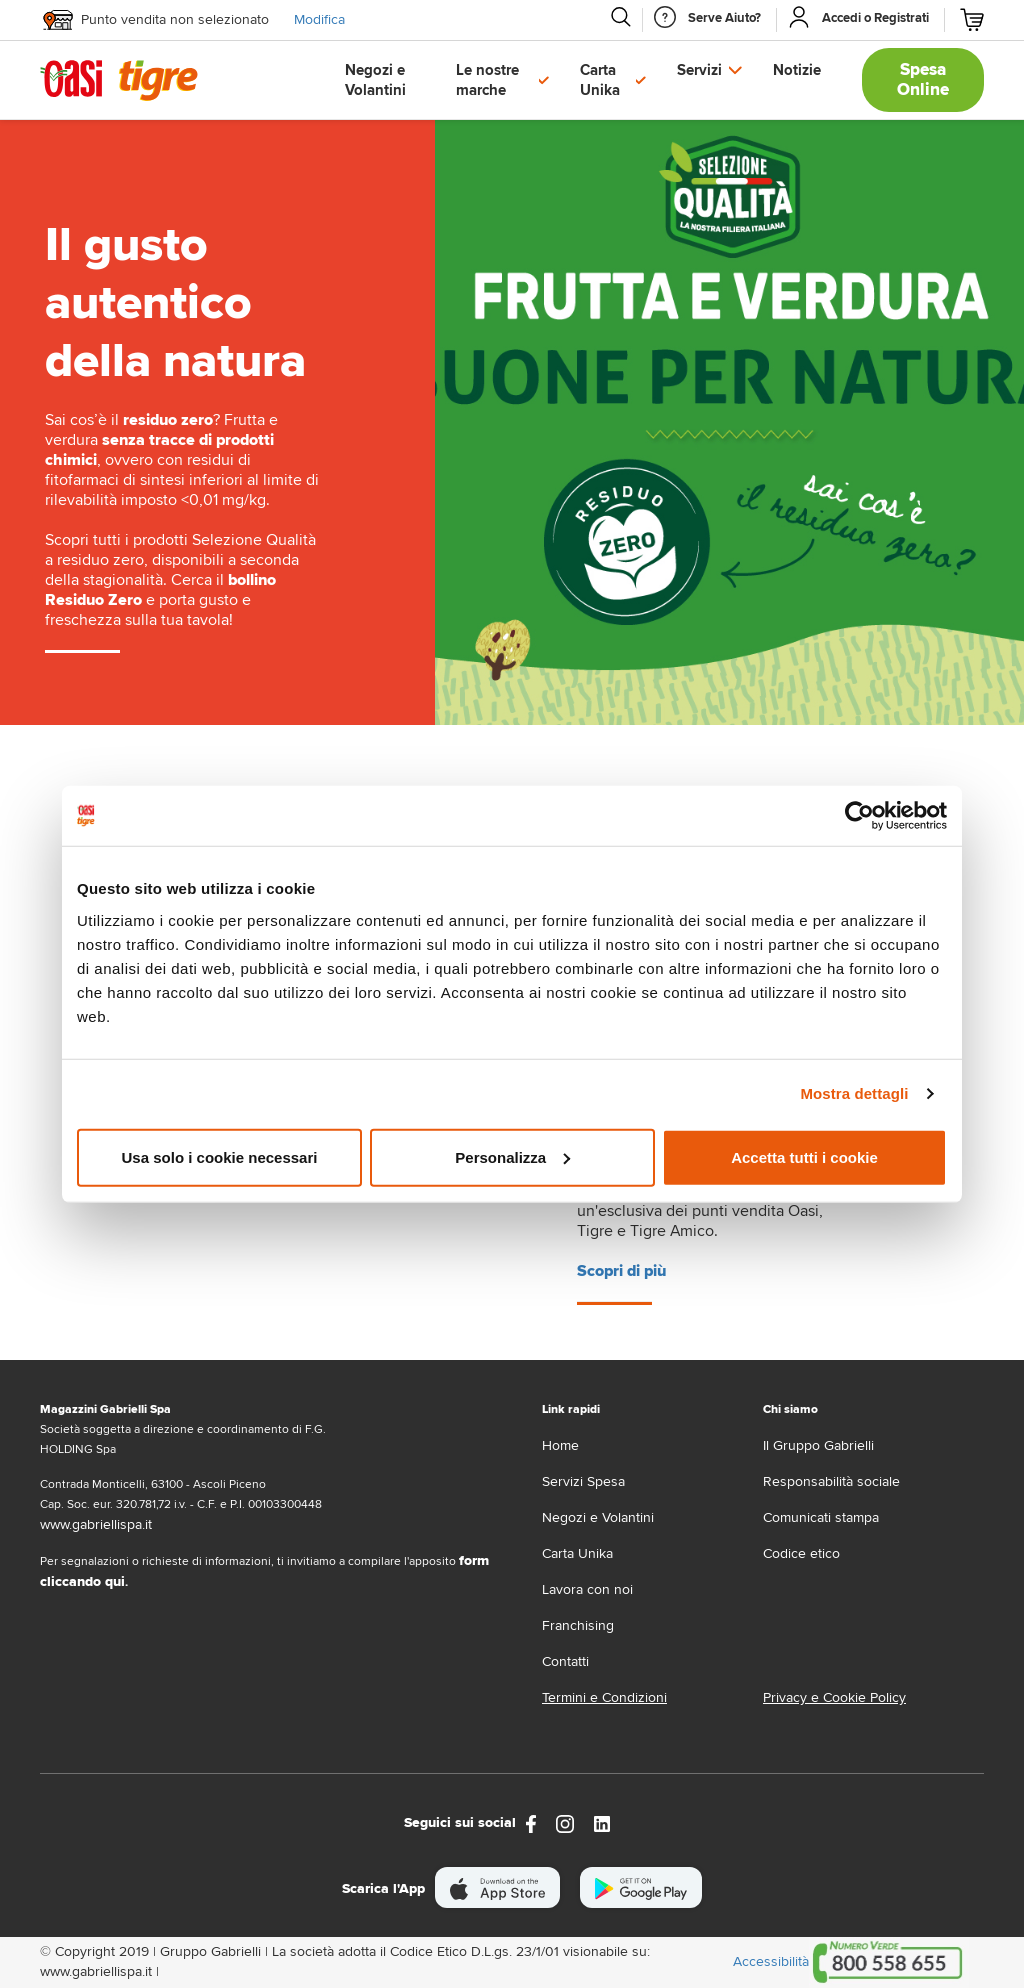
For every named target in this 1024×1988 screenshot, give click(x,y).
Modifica (319, 19)
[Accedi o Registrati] (875, 18)
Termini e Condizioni (604, 1697)
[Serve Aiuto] (724, 18)
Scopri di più (621, 1271)
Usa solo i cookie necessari (220, 1156)
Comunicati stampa (821, 1517)
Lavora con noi (587, 1589)
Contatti (565, 1661)
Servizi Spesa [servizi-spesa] (583, 1481)
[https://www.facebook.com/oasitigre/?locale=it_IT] (531, 1822)
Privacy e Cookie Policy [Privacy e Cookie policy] (834, 1697)
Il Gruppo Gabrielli (818, 1445)
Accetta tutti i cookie (804, 1156)
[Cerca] (620, 17)
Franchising (578, 1625)
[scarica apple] (497, 1887)
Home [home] (560, 1445)
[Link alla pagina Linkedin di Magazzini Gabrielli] (602, 1822)
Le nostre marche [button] (487, 80)
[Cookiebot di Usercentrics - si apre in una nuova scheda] (859, 816)
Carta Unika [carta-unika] (577, 1553)
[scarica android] (641, 1887)
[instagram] (565, 1822)
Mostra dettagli (854, 1093)
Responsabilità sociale (831, 1481)
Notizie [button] (797, 70)
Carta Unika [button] (600, 80)
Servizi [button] (699, 70)
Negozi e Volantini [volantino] (598, 1517)
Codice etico (801, 1553)
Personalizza (512, 1156)
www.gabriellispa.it (96, 1524)
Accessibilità (771, 1961)
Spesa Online (923, 79)
